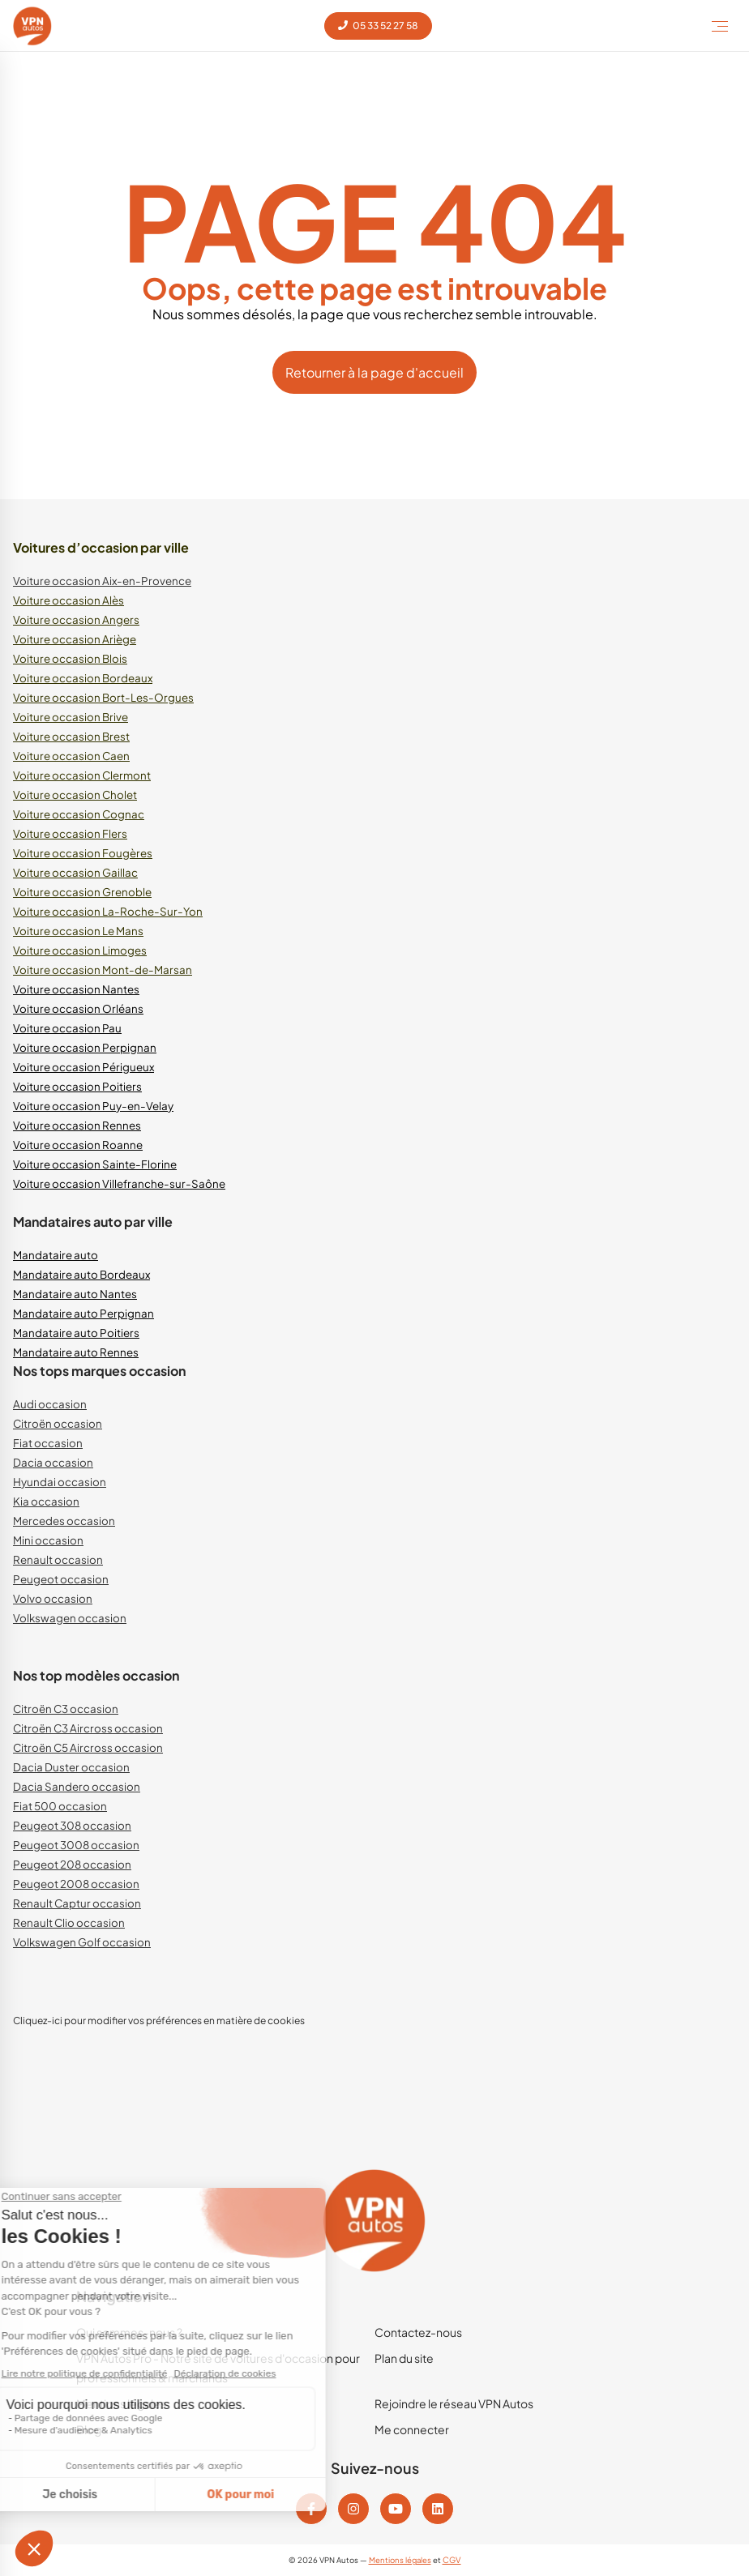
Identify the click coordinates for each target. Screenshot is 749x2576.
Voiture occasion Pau (67, 1028)
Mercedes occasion (64, 1520)
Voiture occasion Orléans (78, 1008)
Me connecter (411, 2429)
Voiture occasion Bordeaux (82, 678)
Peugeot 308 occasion (72, 1825)
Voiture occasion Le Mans (78, 931)
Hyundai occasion (59, 1482)
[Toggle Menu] (720, 26)
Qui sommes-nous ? (129, 2332)
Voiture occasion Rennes (77, 1125)
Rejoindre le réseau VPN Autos (453, 2403)
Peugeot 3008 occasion (76, 1845)
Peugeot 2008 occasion (76, 1883)
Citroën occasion (57, 1423)
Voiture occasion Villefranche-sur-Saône (119, 1183)
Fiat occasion (48, 1443)
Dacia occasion (53, 1462)
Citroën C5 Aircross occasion (88, 1747)
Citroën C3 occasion (65, 1708)
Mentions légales (121, 2403)
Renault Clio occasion (69, 1922)
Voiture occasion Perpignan (84, 1047)
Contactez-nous (418, 2332)
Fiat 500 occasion (60, 1806)
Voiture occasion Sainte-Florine (95, 1164)
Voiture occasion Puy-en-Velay (93, 1106)
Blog (88, 2429)
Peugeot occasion (61, 1579)
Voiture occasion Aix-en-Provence (102, 580)
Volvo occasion (52, 1598)
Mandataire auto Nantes (75, 1294)
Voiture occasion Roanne (78, 1144)
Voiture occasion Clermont (82, 775)
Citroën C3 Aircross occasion (88, 1728)
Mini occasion (48, 1540)
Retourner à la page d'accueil (374, 372)
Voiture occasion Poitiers (77, 1086)
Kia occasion (46, 1501)
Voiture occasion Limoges (80, 950)
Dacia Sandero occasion (76, 1786)
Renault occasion (58, 1559)
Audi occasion (50, 1404)
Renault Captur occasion (77, 1903)
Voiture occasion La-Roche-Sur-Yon (108, 911)
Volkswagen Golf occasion (82, 1942)
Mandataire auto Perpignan (83, 1313)
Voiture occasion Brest (71, 736)
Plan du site (404, 2358)
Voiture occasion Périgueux (83, 1067)
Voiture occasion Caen (71, 756)
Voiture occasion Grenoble (82, 892)
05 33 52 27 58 (378, 25)
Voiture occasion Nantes (76, 989)
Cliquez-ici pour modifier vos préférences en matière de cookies (159, 2020)
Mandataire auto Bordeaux (81, 1274)
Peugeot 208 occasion (72, 1864)
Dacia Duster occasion (71, 1767)
